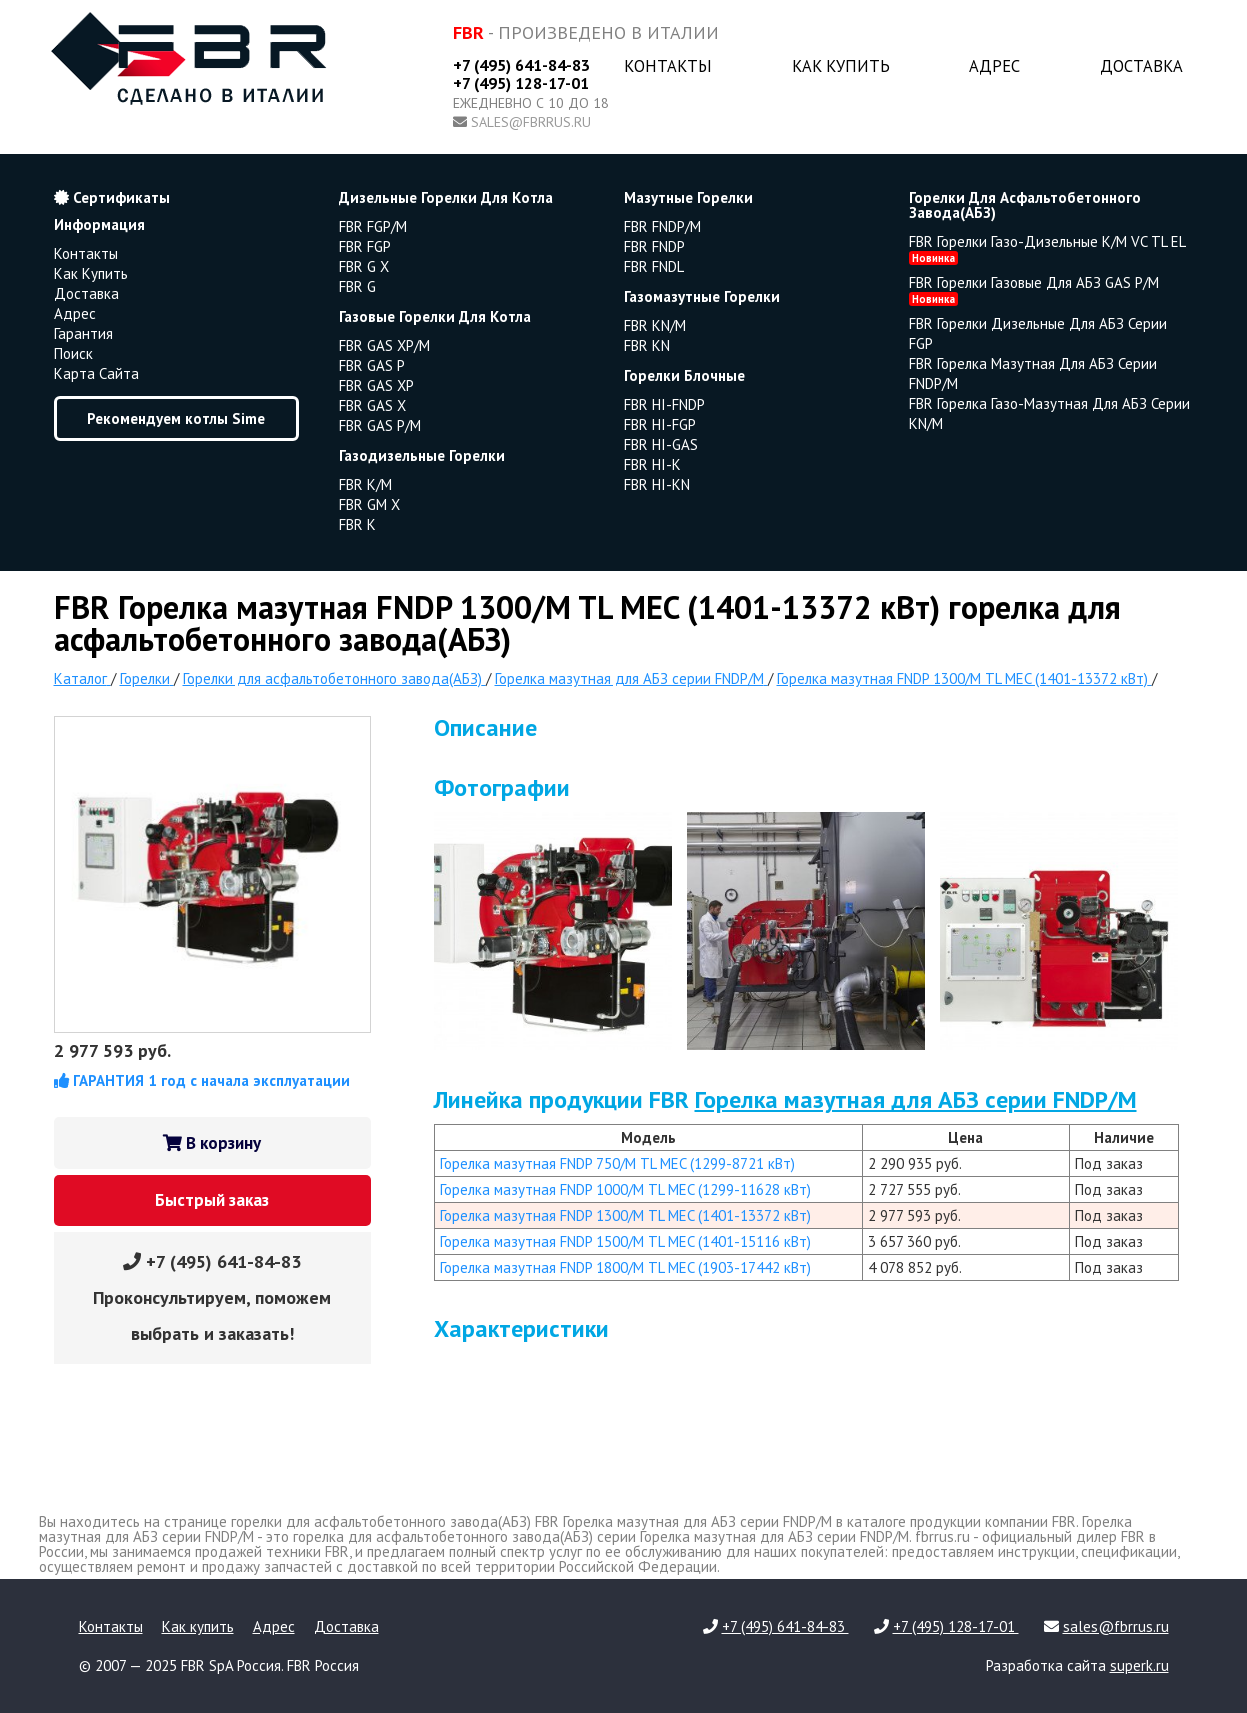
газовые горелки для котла (435, 316)
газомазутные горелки (702, 296)
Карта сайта (96, 373)
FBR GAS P (372, 365)
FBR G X (364, 266)
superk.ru (1139, 1665)
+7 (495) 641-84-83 (521, 65)
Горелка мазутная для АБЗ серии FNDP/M (916, 1099)
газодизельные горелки (422, 455)
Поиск (73, 353)
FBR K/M (365, 484)
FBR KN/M (655, 325)
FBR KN (647, 345)
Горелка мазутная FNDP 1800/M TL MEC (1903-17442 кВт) (625, 1267)
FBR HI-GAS (661, 444)
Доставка (1141, 66)
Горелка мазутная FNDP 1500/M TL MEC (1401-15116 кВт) (625, 1241)
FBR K (357, 524)
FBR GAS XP (376, 385)
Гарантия (83, 333)
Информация (99, 224)
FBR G (357, 286)
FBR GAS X (372, 405)
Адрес (994, 66)
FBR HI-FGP (660, 424)
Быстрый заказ (212, 1200)
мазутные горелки (688, 197)
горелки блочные (684, 375)
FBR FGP (365, 246)
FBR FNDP (654, 246)
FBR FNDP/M (662, 226)
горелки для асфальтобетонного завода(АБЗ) (1025, 205)
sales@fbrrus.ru (531, 122)
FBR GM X (369, 504)
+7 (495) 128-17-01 (521, 83)
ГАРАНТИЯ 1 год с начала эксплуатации (202, 1080)
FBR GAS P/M (380, 425)
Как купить (841, 66)
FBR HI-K (652, 464)
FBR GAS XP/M (384, 345)
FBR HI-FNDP (664, 404)
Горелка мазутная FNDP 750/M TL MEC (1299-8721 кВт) (617, 1163)
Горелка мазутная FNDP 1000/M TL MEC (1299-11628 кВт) (625, 1189)
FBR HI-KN (657, 484)
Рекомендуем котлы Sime (176, 418)
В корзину (212, 1143)
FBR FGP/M (373, 226)
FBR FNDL (654, 266)
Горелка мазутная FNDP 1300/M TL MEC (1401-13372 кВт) (625, 1215)
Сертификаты (112, 197)
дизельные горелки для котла (446, 197)
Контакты (668, 66)
